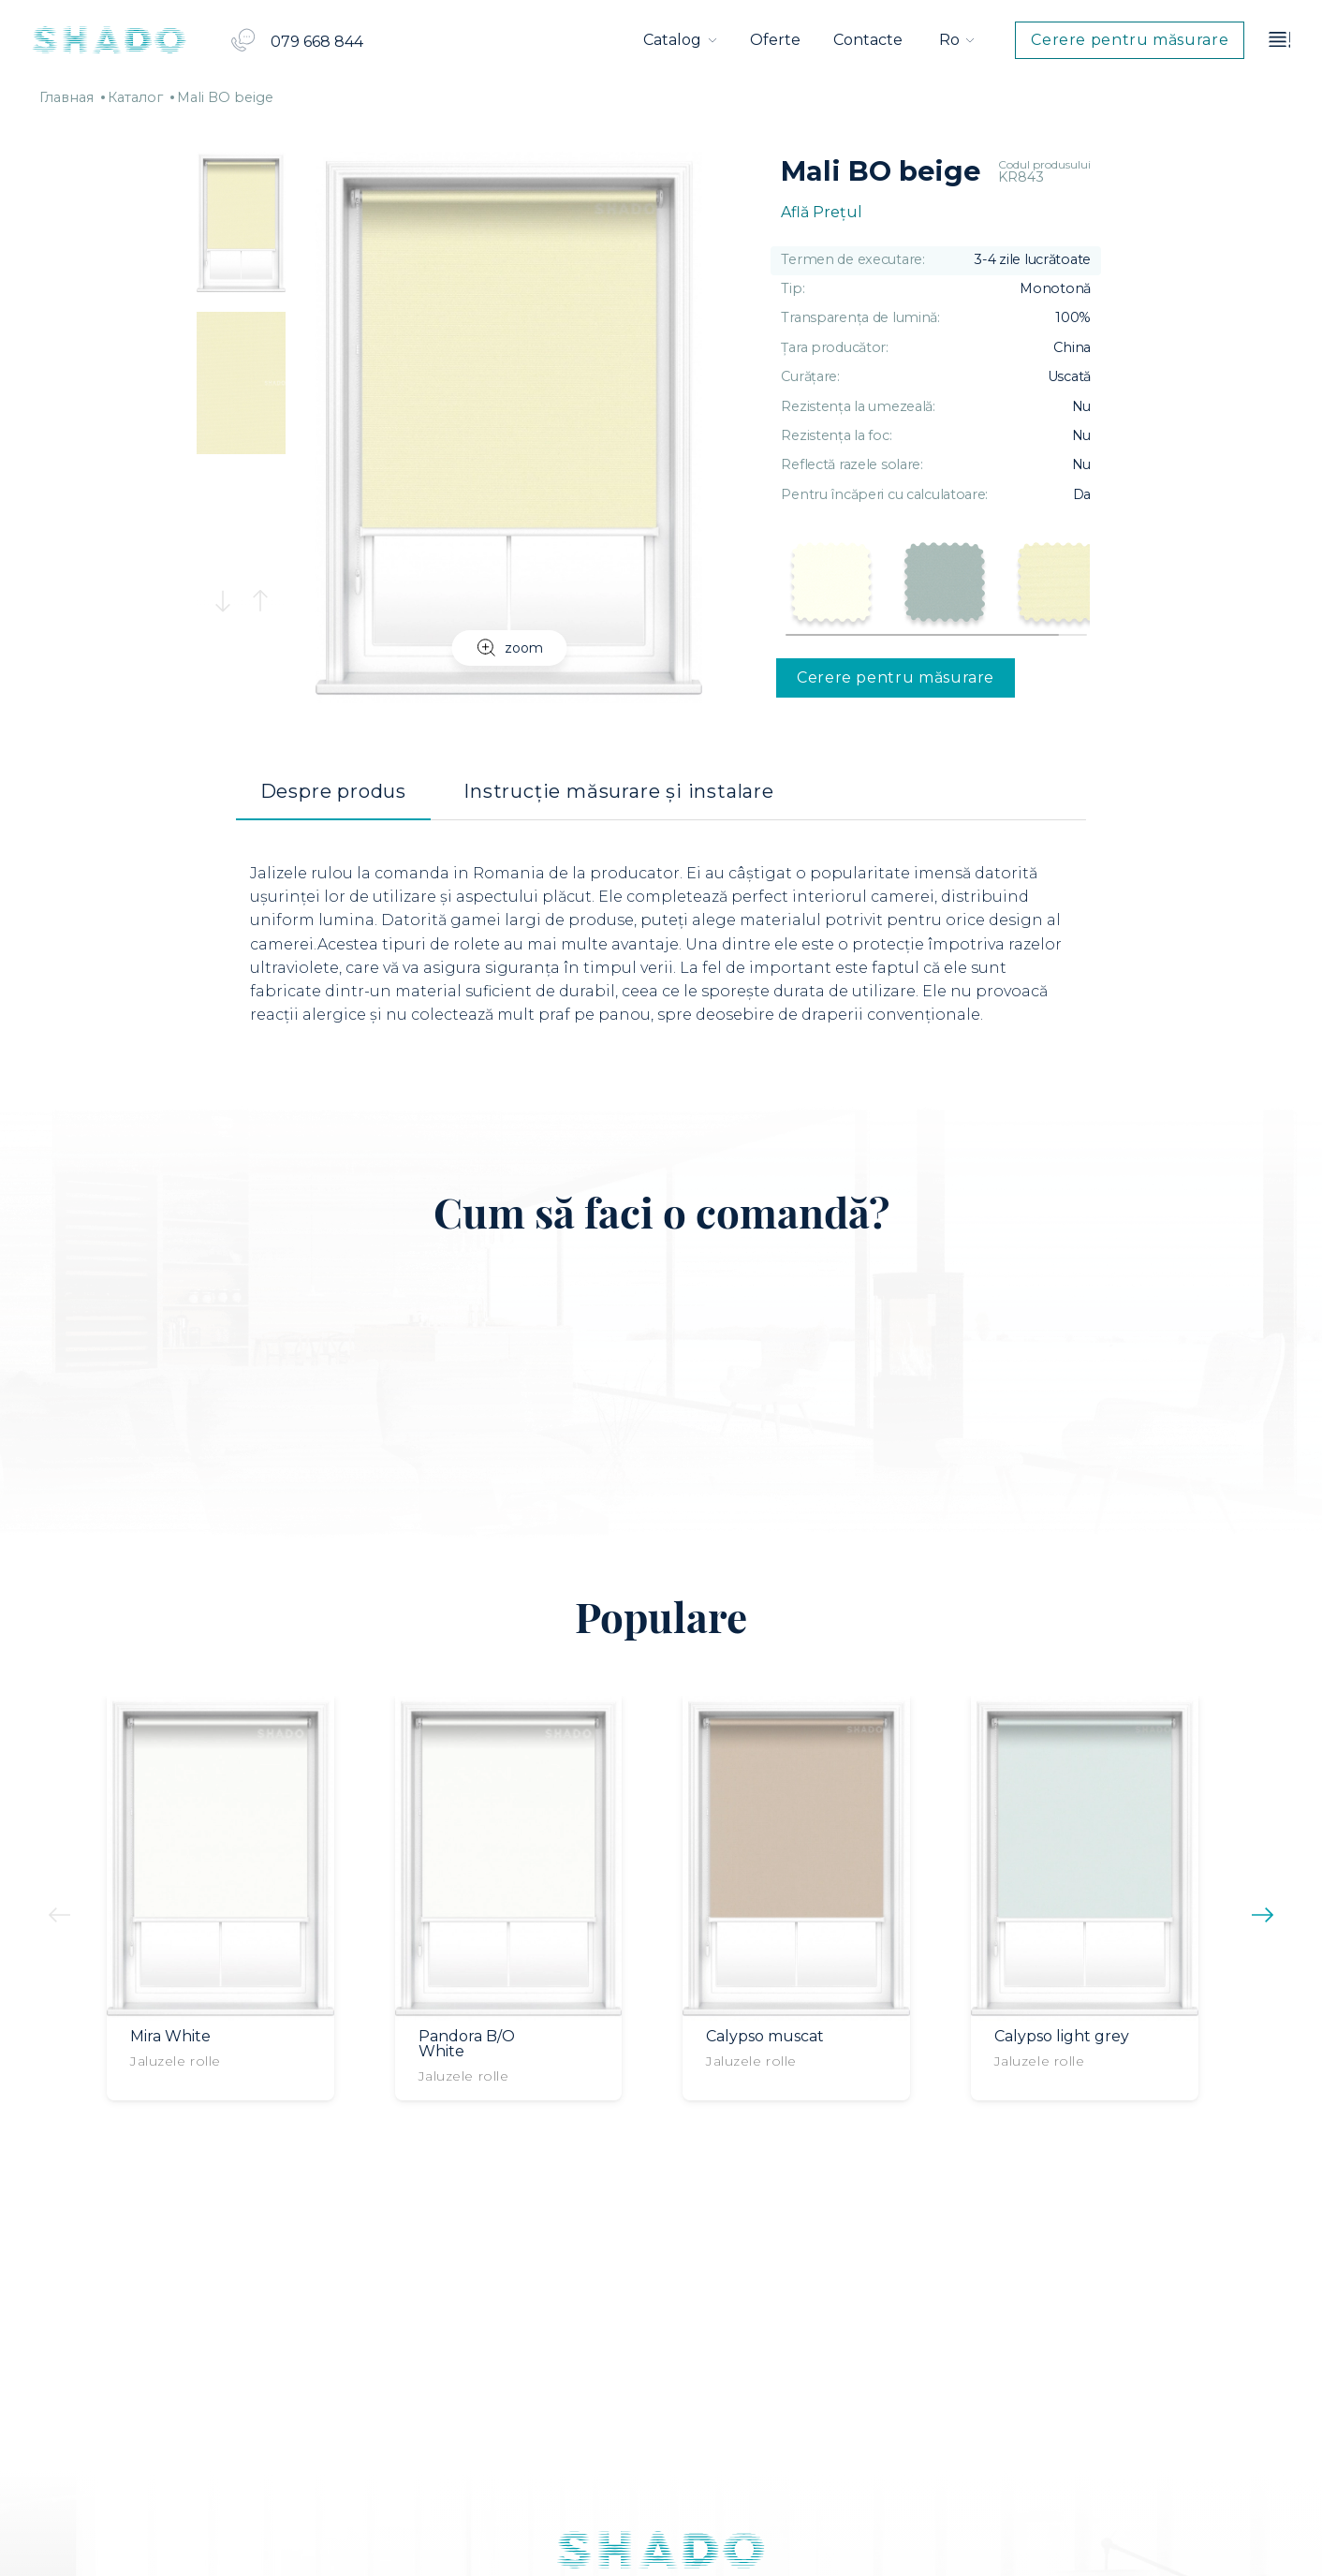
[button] (223, 601)
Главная (66, 97)
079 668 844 (317, 42)
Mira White (170, 2036)
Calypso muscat (765, 2036)
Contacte (868, 40)
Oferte (775, 40)
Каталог (135, 97)
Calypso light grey (1061, 2036)
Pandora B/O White (467, 2044)
